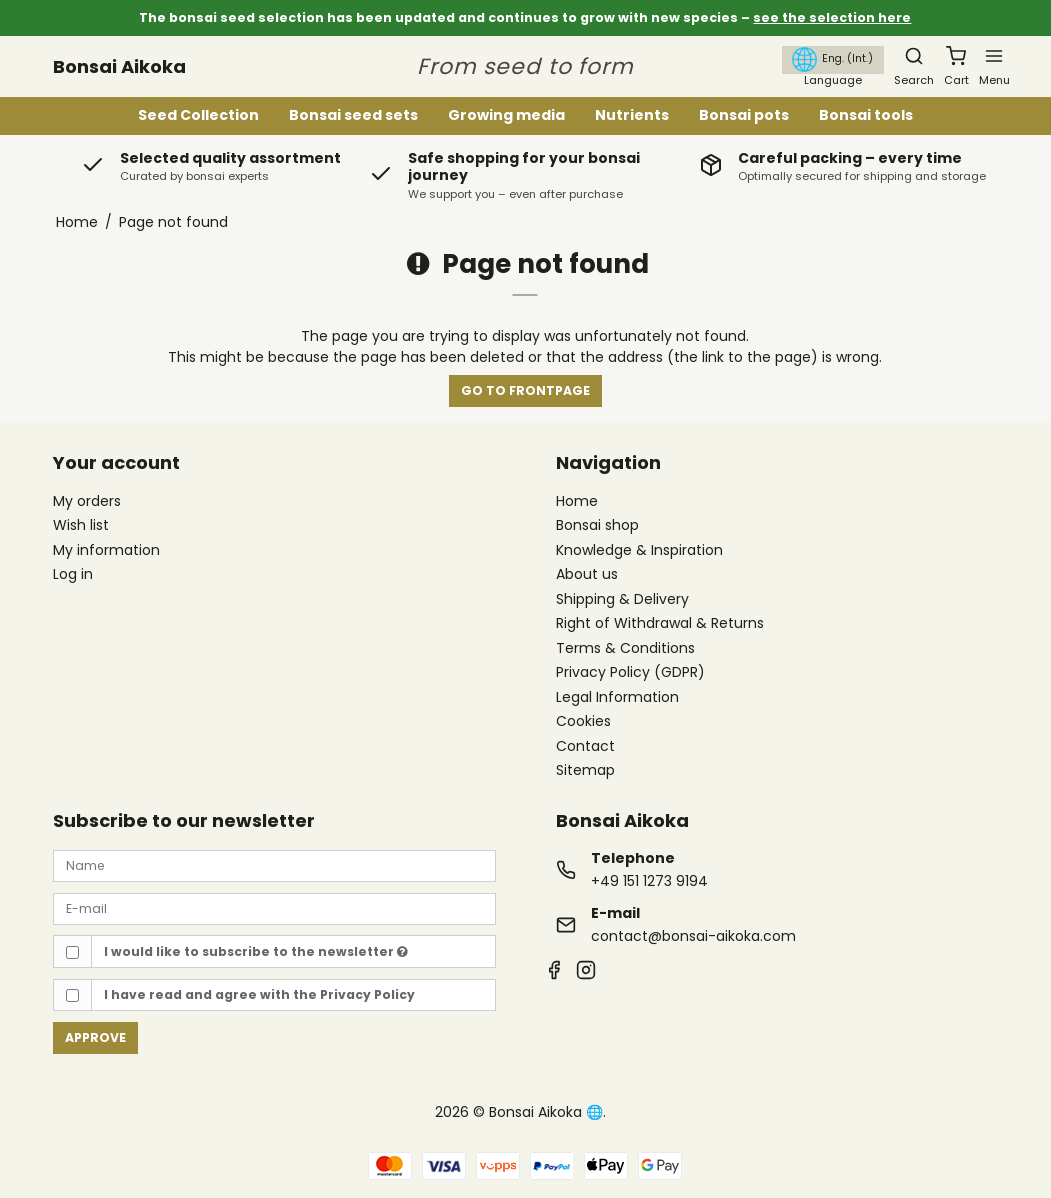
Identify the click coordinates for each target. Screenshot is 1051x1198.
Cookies (583, 722)
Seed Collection (198, 115)
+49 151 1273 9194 (649, 881)
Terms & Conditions (625, 649)
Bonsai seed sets (353, 115)
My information (106, 550)
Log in (73, 574)
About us (587, 575)
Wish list (81, 525)
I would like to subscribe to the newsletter (256, 951)
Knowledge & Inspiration (639, 551)
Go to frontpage (525, 390)
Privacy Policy (367, 994)
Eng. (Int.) (832, 59)
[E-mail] (274, 908)
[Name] (274, 865)
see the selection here (832, 17)
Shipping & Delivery (622, 600)
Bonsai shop (597, 526)
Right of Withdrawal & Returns (660, 624)
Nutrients (632, 115)
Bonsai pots (744, 115)
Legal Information (617, 698)
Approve (95, 1037)
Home (577, 502)
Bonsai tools (866, 115)
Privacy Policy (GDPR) (630, 673)
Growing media (506, 115)
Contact (585, 747)
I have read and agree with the (259, 994)
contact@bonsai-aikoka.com (693, 936)
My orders (87, 501)
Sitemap (585, 770)
